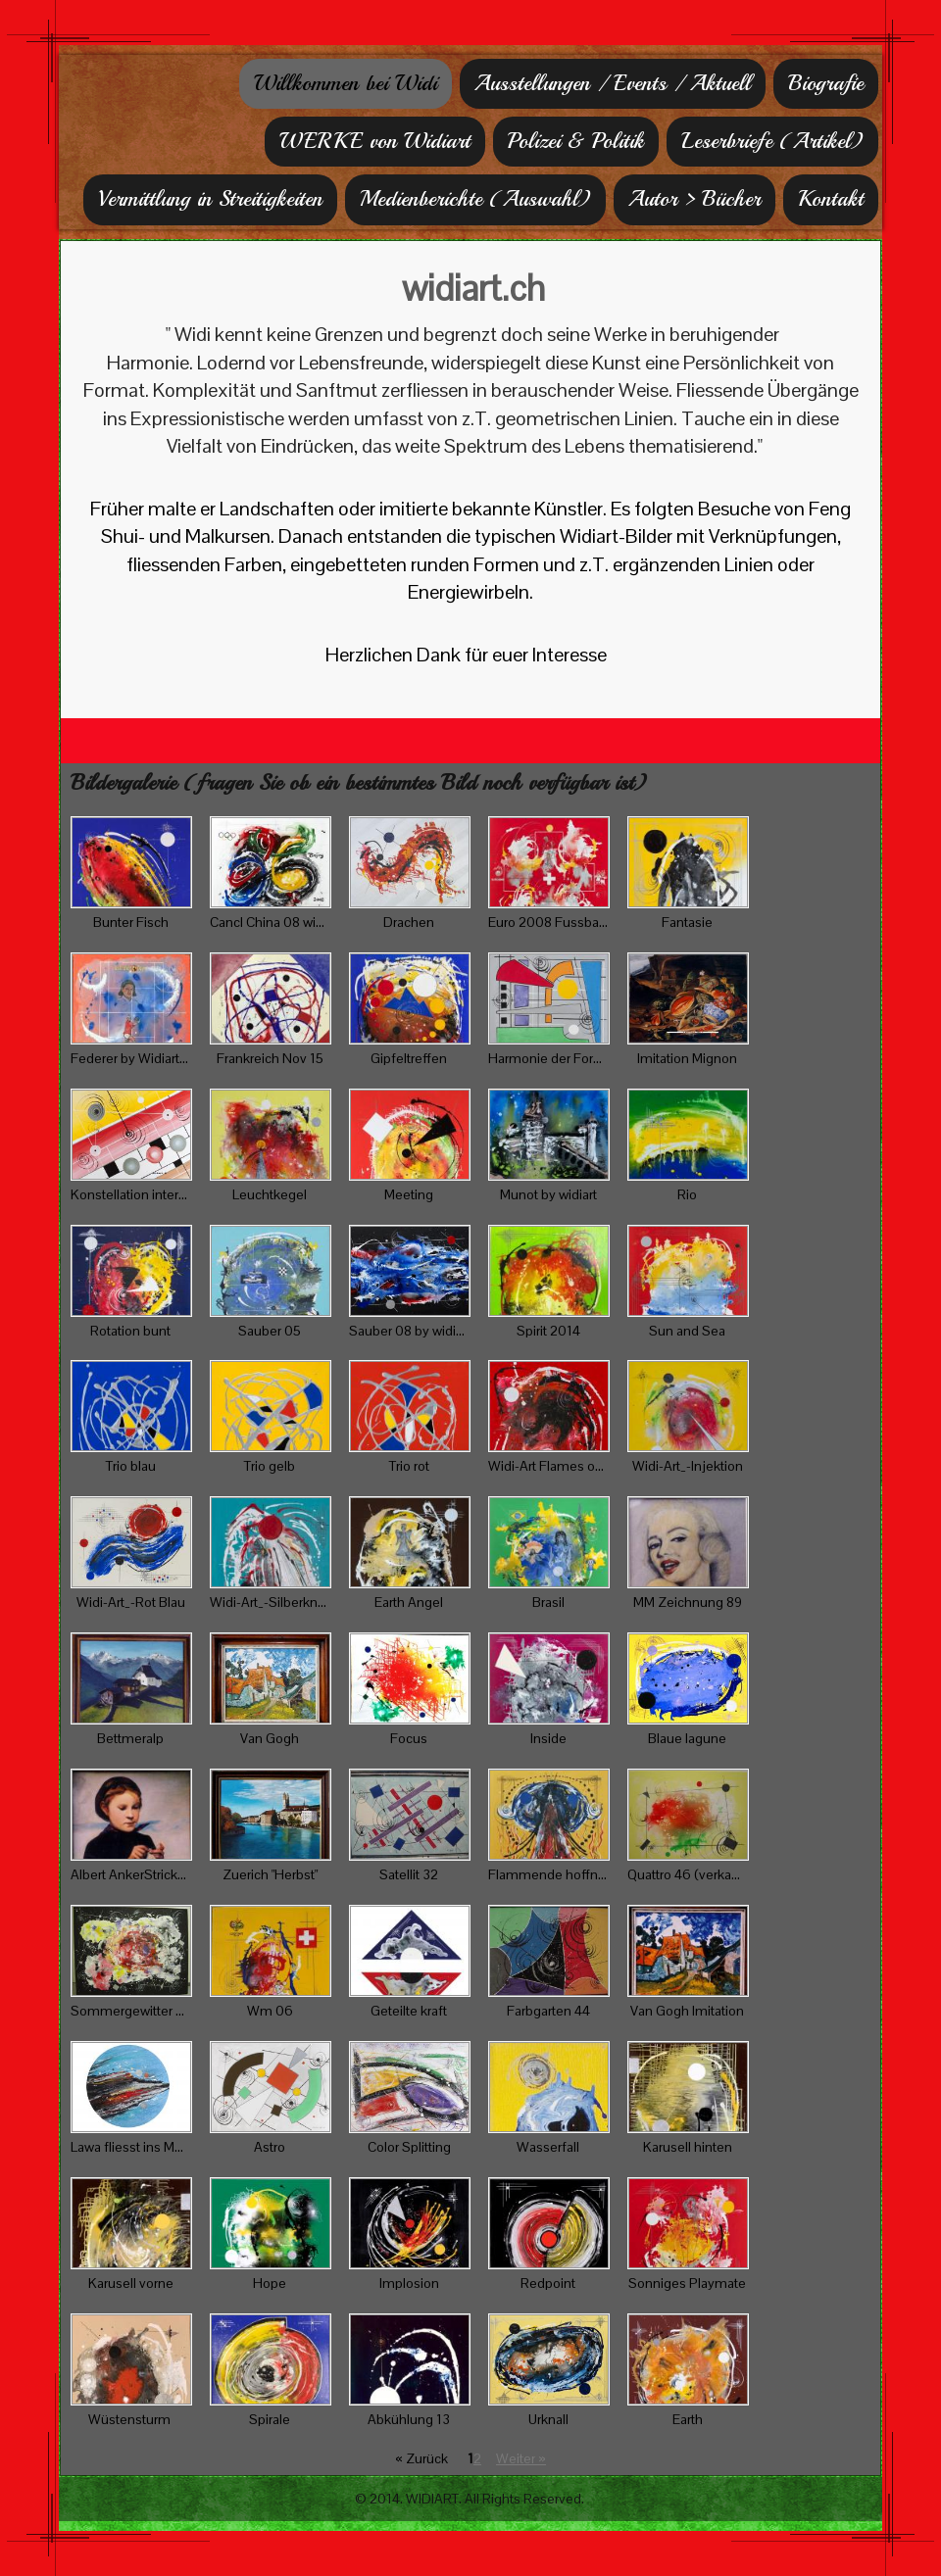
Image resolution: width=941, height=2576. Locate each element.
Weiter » (521, 2458)
